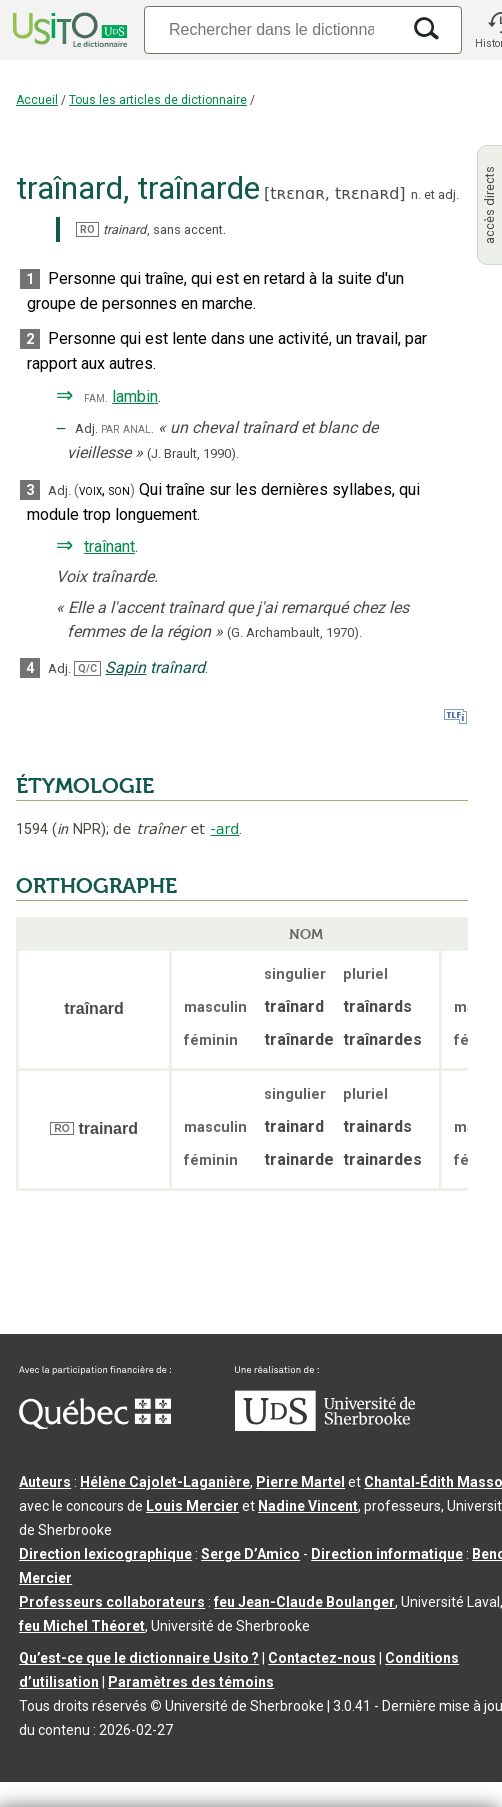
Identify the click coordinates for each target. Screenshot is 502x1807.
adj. (448, 194)
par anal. (127, 428)
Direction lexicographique (105, 1554)
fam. (96, 397)
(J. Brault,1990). (193, 453)
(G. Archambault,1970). (294, 632)
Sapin (125, 667)
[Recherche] (271, 29)
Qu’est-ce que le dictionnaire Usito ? (139, 1658)
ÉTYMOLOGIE (85, 786)
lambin (135, 396)
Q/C (87, 668)
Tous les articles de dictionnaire (158, 100)
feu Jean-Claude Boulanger (304, 1602)
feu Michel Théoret (82, 1626)
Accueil (37, 100)
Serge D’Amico (250, 1554)
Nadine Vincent (308, 1506)
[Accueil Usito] (68, 30)
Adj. (86, 428)
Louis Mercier (192, 1506)
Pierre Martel (300, 1482)
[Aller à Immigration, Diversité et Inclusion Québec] (95, 1424)
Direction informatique (387, 1554)
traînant (109, 546)
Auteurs (45, 1482)
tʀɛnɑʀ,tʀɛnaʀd (334, 193)
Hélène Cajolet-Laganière (165, 1482)
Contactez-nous (322, 1658)
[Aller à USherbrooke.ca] (325, 1426)
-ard (225, 829)
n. (416, 194)
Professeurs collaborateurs (112, 1602)
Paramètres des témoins (191, 1682)
